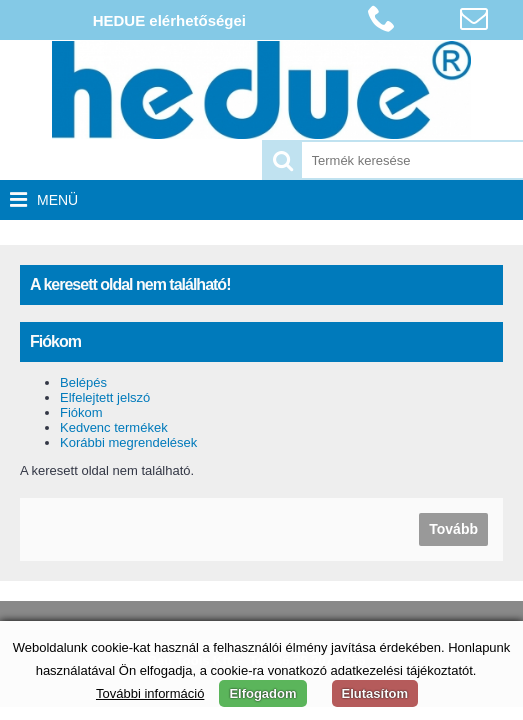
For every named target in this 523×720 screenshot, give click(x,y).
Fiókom (81, 412)
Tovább (453, 529)
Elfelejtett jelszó (105, 397)
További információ (150, 693)
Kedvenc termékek (114, 427)
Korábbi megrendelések (128, 442)
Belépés (83, 382)
